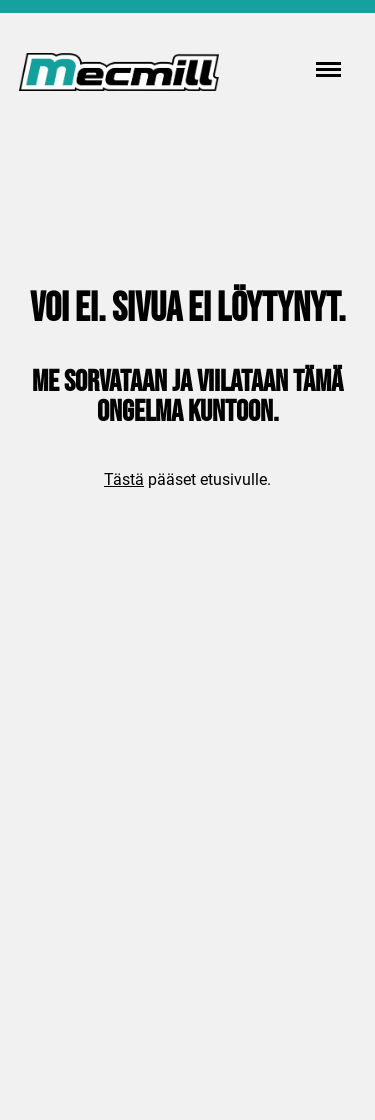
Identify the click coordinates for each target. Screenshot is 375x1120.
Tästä (124, 479)
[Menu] (328, 70)
